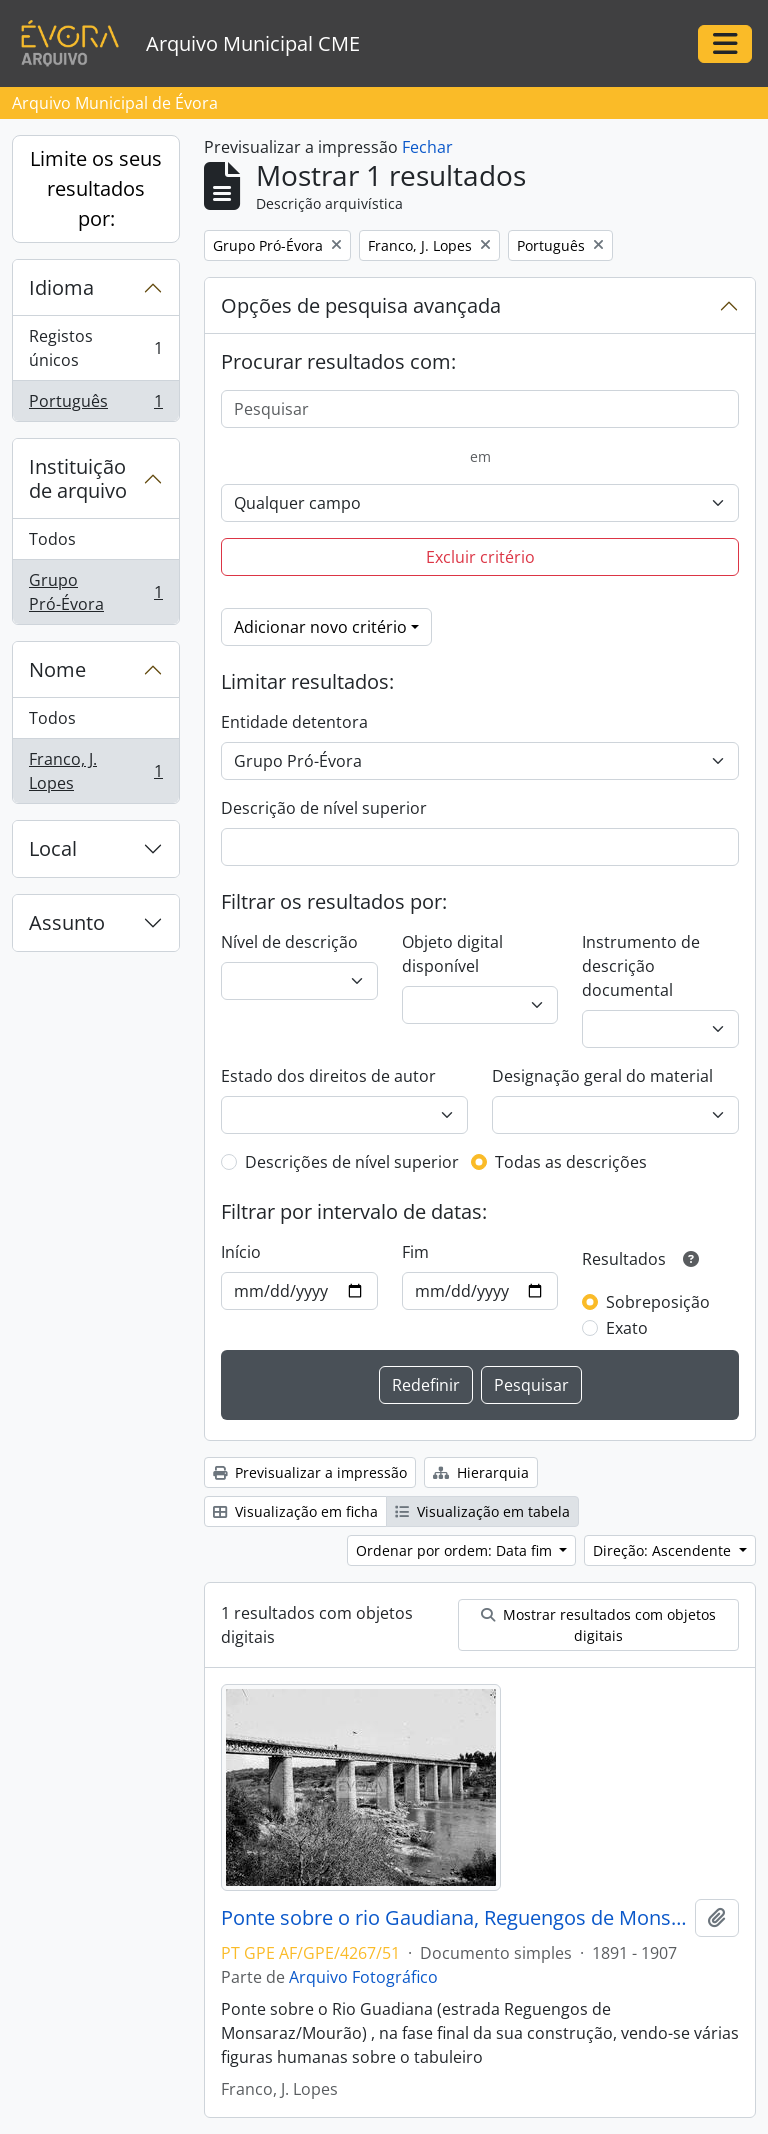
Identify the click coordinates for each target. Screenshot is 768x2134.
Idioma (61, 287)
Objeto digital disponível (452, 954)
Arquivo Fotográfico (363, 1977)
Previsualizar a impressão (310, 1472)
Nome (57, 669)
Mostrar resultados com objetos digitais (598, 1625)
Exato (627, 1328)
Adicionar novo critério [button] (320, 627)
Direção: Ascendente (664, 1550)
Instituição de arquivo (78, 478)
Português (95, 405)
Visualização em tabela (482, 1511)
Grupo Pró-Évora (95, 592)
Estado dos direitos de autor (328, 1076)
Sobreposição (658, 1302)
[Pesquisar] (480, 409)
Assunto (67, 922)
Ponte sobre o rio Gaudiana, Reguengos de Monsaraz (454, 1918)
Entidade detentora (294, 722)
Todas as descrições (571, 1162)
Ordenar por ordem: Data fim (456, 1550)
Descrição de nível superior (324, 808)
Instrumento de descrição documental (641, 966)
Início (241, 1252)
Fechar (427, 147)
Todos (52, 539)
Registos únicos (95, 348)
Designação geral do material (602, 1076)
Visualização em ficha (295, 1511)
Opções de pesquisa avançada (361, 305)
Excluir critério (480, 557)
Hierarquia (481, 1472)
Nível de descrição (289, 942)
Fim (415, 1252)
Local (53, 848)
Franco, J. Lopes (95, 771)
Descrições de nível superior (352, 1162)
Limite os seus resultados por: (96, 188)
